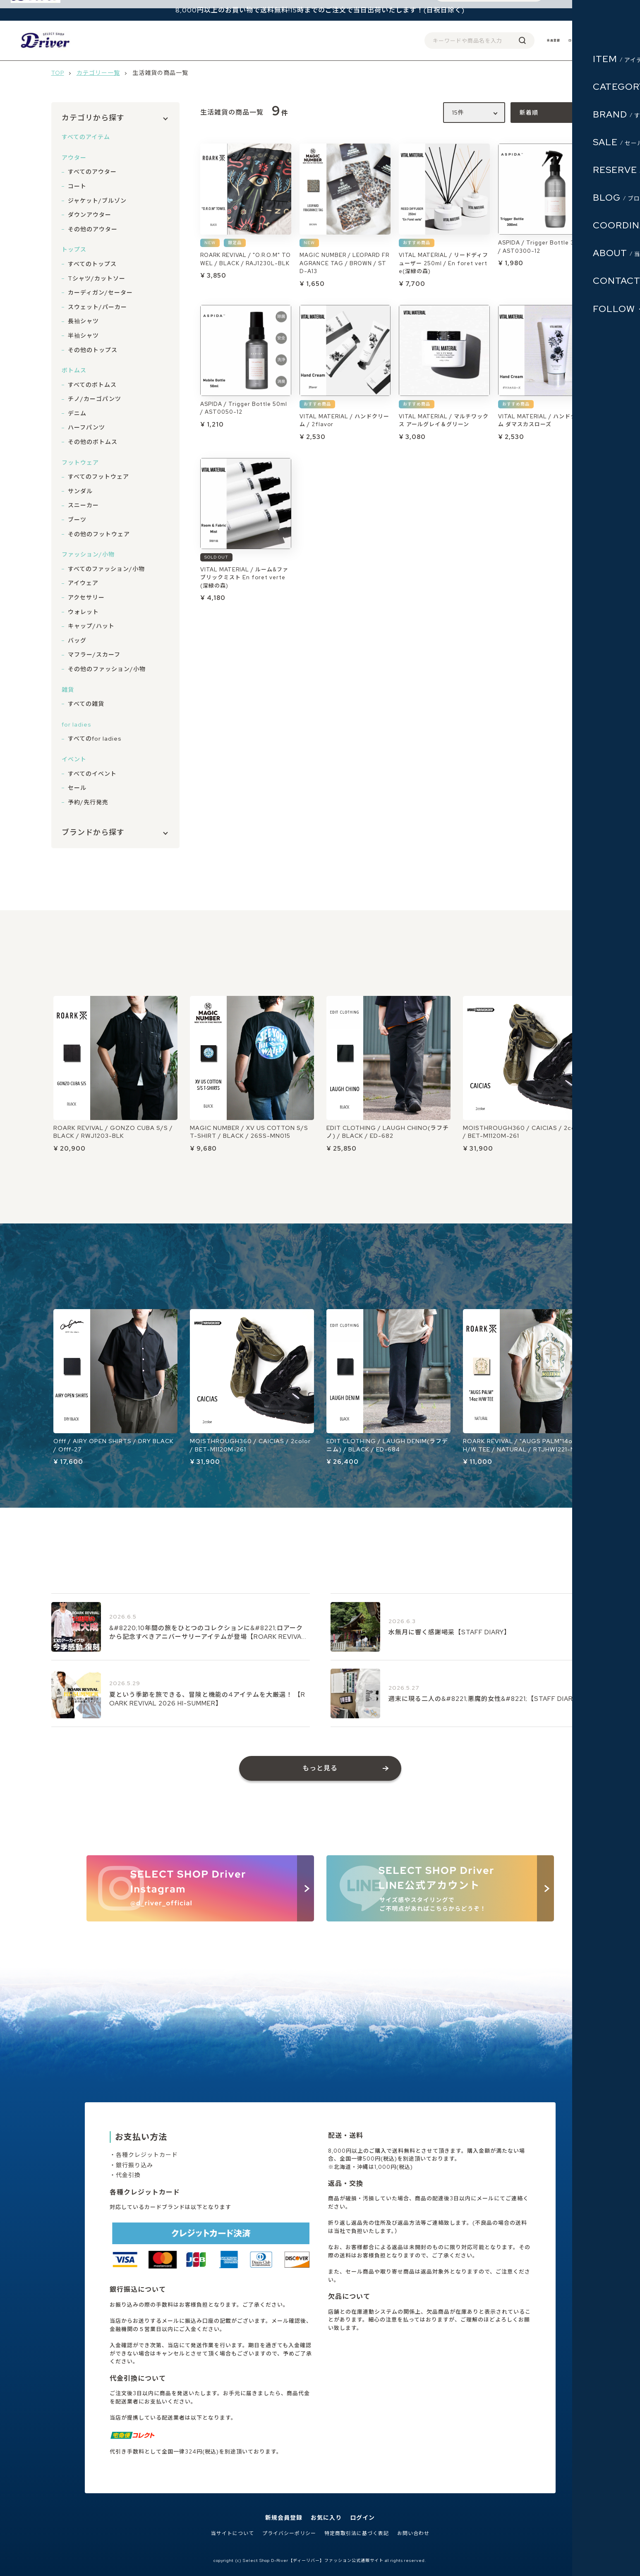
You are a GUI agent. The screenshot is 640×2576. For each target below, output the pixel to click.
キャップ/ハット (91, 626)
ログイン (558, 40)
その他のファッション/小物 (107, 669)
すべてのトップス (92, 264)
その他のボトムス (92, 442)
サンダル (80, 491)
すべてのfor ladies (95, 738)
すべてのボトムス (92, 385)
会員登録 (526, 40)
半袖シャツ (83, 335)
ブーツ (77, 519)
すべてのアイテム (86, 137)
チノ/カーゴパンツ (94, 399)
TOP (57, 73)
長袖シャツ (83, 321)
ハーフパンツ (86, 427)
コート (77, 186)
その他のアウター (92, 229)
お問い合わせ (413, 2533)
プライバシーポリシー (289, 2533)
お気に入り (326, 2517)
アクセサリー (86, 597)
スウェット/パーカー (97, 307)
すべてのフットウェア (98, 476)
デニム (77, 413)
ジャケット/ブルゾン (97, 200)
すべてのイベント (92, 773)
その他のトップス (92, 350)
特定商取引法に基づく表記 (356, 2533)
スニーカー (83, 505)
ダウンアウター (89, 214)
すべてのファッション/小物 (106, 569)
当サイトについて (232, 2533)
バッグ (77, 640)
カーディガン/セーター (100, 292)
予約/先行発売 (88, 802)
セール (77, 788)
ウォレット (83, 612)
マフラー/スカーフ (94, 654)
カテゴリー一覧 (98, 73)
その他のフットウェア (99, 534)
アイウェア (83, 583)
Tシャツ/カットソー (96, 278)
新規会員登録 (283, 2517)
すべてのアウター (92, 171)
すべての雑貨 (86, 704)
